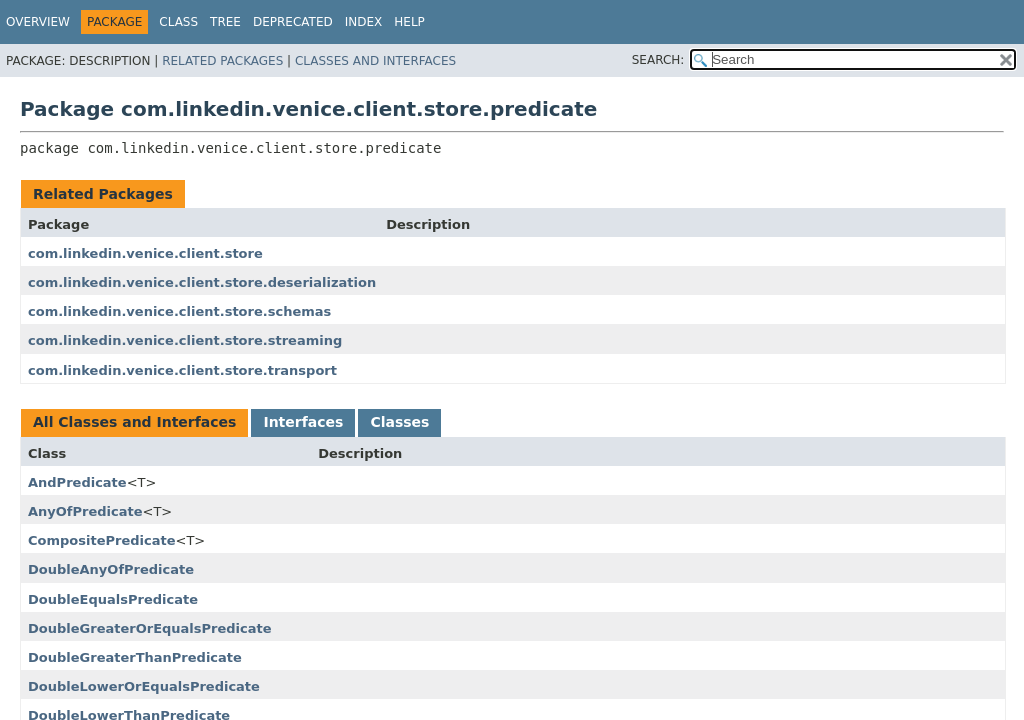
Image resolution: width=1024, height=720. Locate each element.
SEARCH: (658, 60)
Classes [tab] (399, 422)
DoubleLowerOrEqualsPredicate (144, 686)
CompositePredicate (102, 540)
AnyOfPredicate (85, 511)
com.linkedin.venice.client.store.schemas (179, 311)
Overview (38, 22)
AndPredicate (77, 482)
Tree (225, 22)
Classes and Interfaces (375, 61)
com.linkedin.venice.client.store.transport (182, 370)
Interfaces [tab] (303, 422)
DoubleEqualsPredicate (113, 599)
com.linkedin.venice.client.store (145, 253)
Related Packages (222, 61)
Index (364, 22)
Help (409, 22)
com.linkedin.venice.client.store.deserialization (202, 282)
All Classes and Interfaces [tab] (134, 422)
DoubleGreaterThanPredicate (135, 657)
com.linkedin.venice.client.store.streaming (185, 340)
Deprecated (293, 22)
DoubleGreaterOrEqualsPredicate (150, 628)
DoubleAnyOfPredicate (111, 569)
